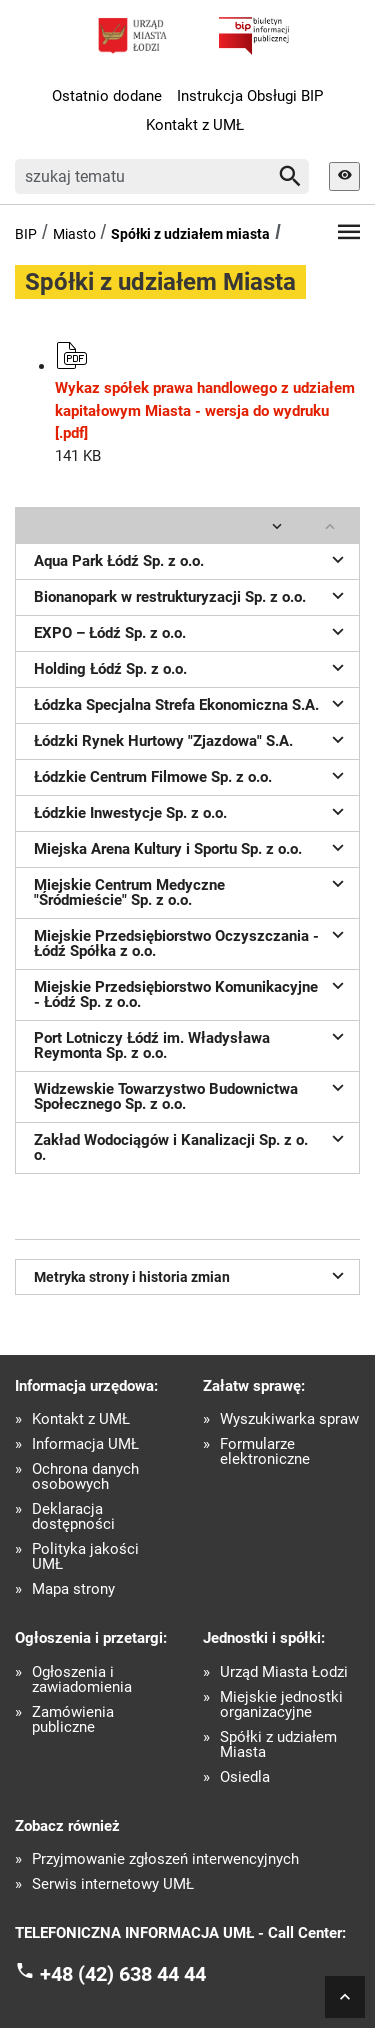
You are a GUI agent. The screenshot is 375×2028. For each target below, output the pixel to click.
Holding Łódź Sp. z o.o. (192, 667)
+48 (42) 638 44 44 (123, 1974)
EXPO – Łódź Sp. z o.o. (192, 631)
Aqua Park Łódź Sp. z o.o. (192, 559)
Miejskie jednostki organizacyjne (281, 1705)
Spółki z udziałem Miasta (278, 1745)
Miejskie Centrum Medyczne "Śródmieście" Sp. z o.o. (192, 890)
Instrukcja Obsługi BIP (250, 96)
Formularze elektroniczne (265, 1452)
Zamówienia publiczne (73, 1720)
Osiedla (245, 1777)
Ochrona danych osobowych (85, 1477)
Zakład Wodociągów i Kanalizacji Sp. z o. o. (192, 1145)
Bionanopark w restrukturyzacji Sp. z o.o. (192, 595)
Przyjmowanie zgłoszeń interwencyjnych (165, 1859)
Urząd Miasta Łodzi (284, 1672)
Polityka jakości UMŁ (85, 1557)
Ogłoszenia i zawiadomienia (82, 1680)
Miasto (74, 234)
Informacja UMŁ (85, 1444)
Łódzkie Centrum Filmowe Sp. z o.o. (192, 775)
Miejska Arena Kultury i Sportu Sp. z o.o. (192, 847)
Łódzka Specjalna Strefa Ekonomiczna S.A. (192, 703)
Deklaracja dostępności (73, 1517)
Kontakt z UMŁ (195, 125)
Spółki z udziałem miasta (190, 234)
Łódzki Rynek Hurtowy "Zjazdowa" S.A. (192, 739)
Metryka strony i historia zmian (192, 1275)
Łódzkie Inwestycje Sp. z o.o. (192, 811)
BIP (26, 234)
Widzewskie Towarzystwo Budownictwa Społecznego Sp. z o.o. (192, 1094)
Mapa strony (73, 1589)
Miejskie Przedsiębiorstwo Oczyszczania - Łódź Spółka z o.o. (192, 941)
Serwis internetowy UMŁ (113, 1884)
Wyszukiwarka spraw (289, 1419)
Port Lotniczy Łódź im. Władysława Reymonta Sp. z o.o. (192, 1043)
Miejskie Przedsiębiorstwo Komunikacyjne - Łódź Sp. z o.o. (192, 992)
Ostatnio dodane (107, 96)
